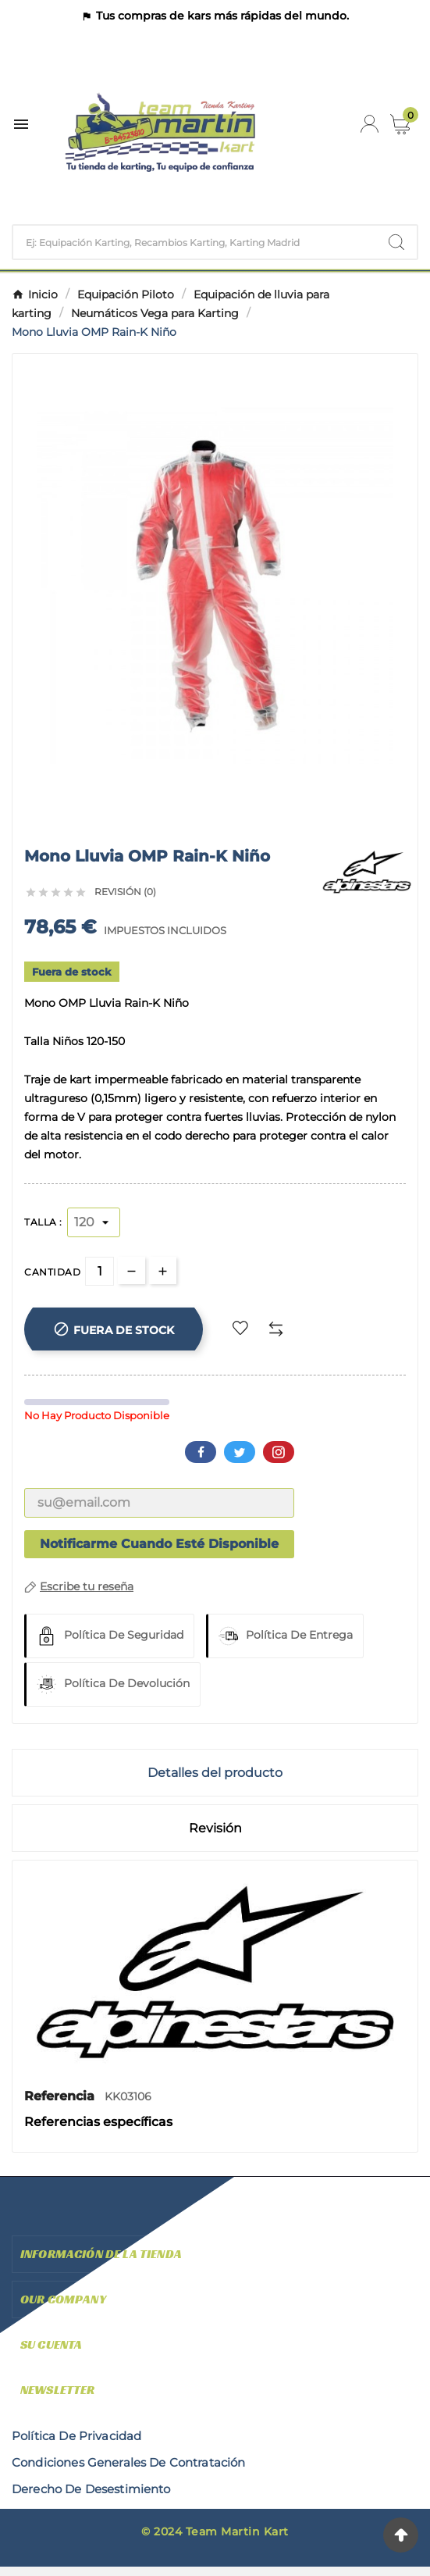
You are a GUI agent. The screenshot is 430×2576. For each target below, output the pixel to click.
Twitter (239, 1452)
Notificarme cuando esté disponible (159, 1543)
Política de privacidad (76, 2435)
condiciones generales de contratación (129, 2462)
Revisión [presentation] (215, 1828)
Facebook (200, 1452)
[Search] (396, 242)
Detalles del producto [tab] (215, 1772)
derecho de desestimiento (91, 2488)
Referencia (61, 2096)
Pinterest (278, 1452)
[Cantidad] (99, 1271)
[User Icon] (369, 124)
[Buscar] (194, 242)
